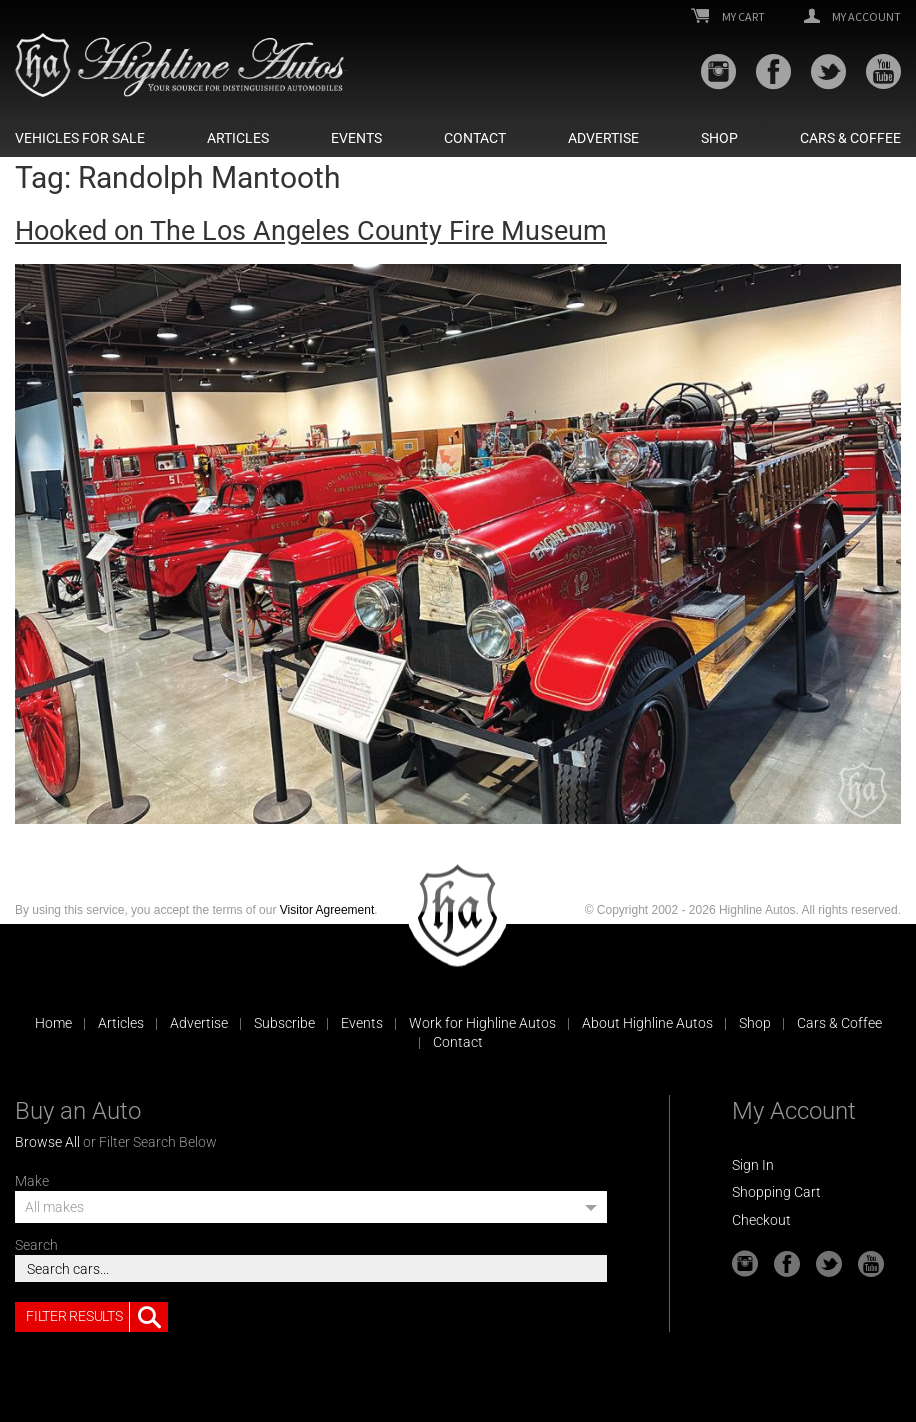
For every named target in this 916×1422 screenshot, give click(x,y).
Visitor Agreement (327, 910)
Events (356, 138)
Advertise (603, 138)
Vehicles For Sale (80, 138)
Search (36, 1245)
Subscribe (284, 1023)
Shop (719, 138)
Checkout (761, 1220)
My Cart (728, 17)
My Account (852, 17)
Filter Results (97, 1317)
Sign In (753, 1165)
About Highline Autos (647, 1023)
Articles (238, 138)
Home (53, 1023)
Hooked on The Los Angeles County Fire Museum (311, 231)
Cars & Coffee (850, 138)
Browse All (47, 1142)
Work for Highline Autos (482, 1023)
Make (32, 1181)
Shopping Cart (776, 1192)
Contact (475, 138)
